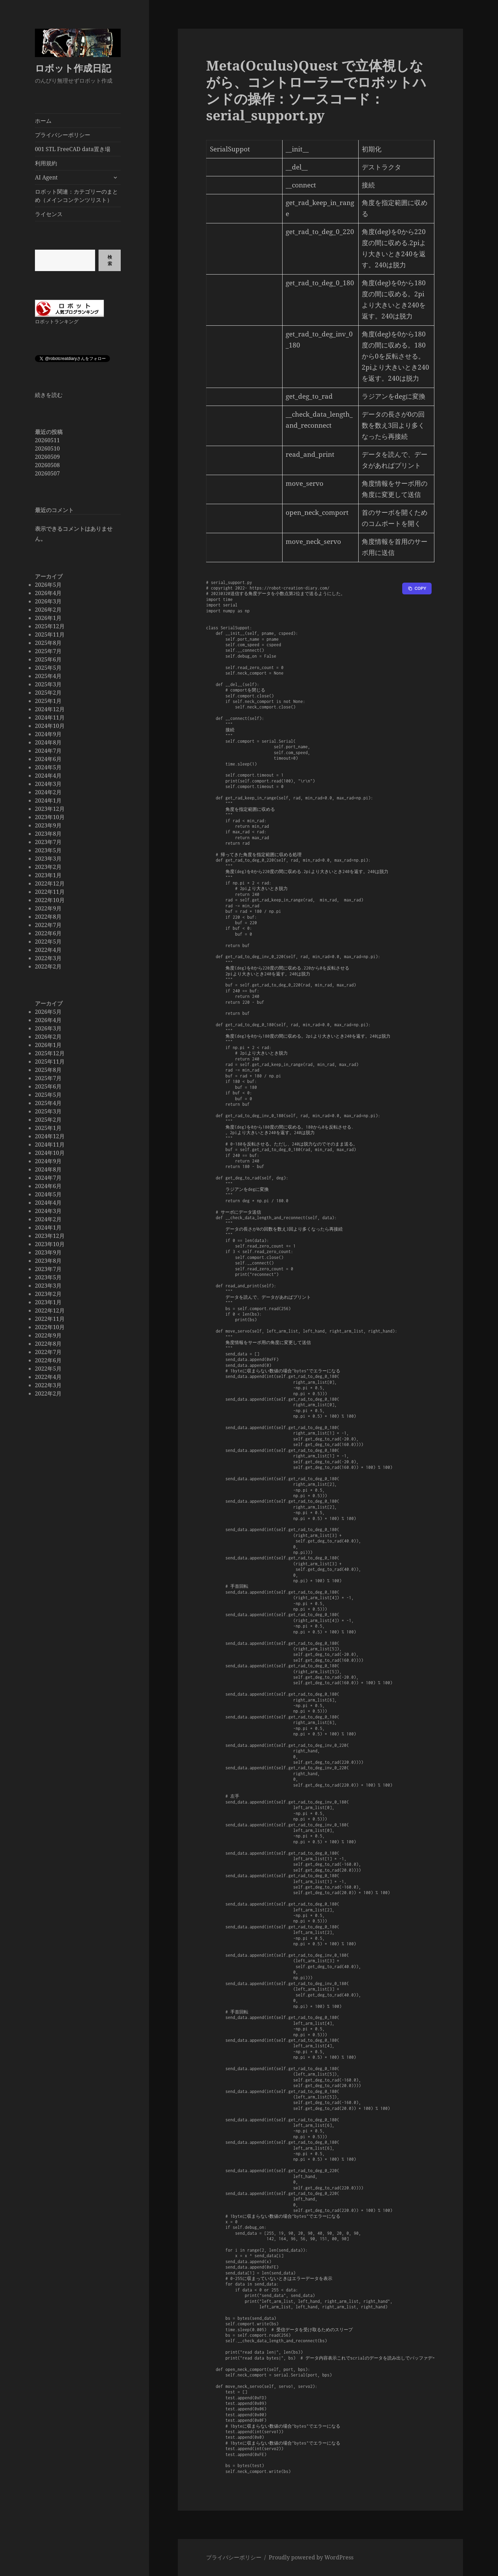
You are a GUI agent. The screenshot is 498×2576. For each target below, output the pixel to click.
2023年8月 (48, 833)
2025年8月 (48, 643)
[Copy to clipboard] (417, 588)
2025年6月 (48, 659)
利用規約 (46, 163)
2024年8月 (48, 742)
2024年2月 (48, 792)
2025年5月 (48, 667)
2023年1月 (48, 875)
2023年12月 (50, 809)
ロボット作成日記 (73, 68)
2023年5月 (48, 850)
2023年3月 (48, 858)
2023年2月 (48, 867)
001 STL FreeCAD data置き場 (72, 149)
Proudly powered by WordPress (311, 2557)
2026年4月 (48, 593)
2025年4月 (48, 676)
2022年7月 (48, 925)
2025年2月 (48, 692)
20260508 (47, 465)
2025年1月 (48, 701)
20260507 (47, 473)
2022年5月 (48, 941)
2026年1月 (48, 618)
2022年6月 (48, 933)
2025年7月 (48, 651)
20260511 (47, 440)
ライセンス (49, 214)
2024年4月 (48, 775)
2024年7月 (48, 750)
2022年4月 (48, 950)
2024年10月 (50, 726)
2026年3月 (48, 601)
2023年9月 (48, 825)
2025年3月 (48, 684)
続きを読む (49, 395)
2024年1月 (48, 800)
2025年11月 (50, 634)
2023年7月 (48, 842)
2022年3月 (48, 958)
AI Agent (46, 177)
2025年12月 (50, 626)
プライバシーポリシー (62, 135)
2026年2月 (48, 609)
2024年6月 (48, 759)
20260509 (47, 456)
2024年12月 (50, 709)
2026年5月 (48, 585)
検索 (109, 260)
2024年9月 (48, 734)
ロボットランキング (57, 321)
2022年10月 (50, 900)
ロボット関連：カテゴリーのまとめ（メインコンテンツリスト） (76, 196)
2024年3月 (48, 784)
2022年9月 (48, 908)
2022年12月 (50, 883)
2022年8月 (48, 916)
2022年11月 (50, 892)
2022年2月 (48, 966)
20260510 (47, 448)
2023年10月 (50, 817)
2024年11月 (50, 717)
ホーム (43, 120)
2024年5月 (48, 767)
